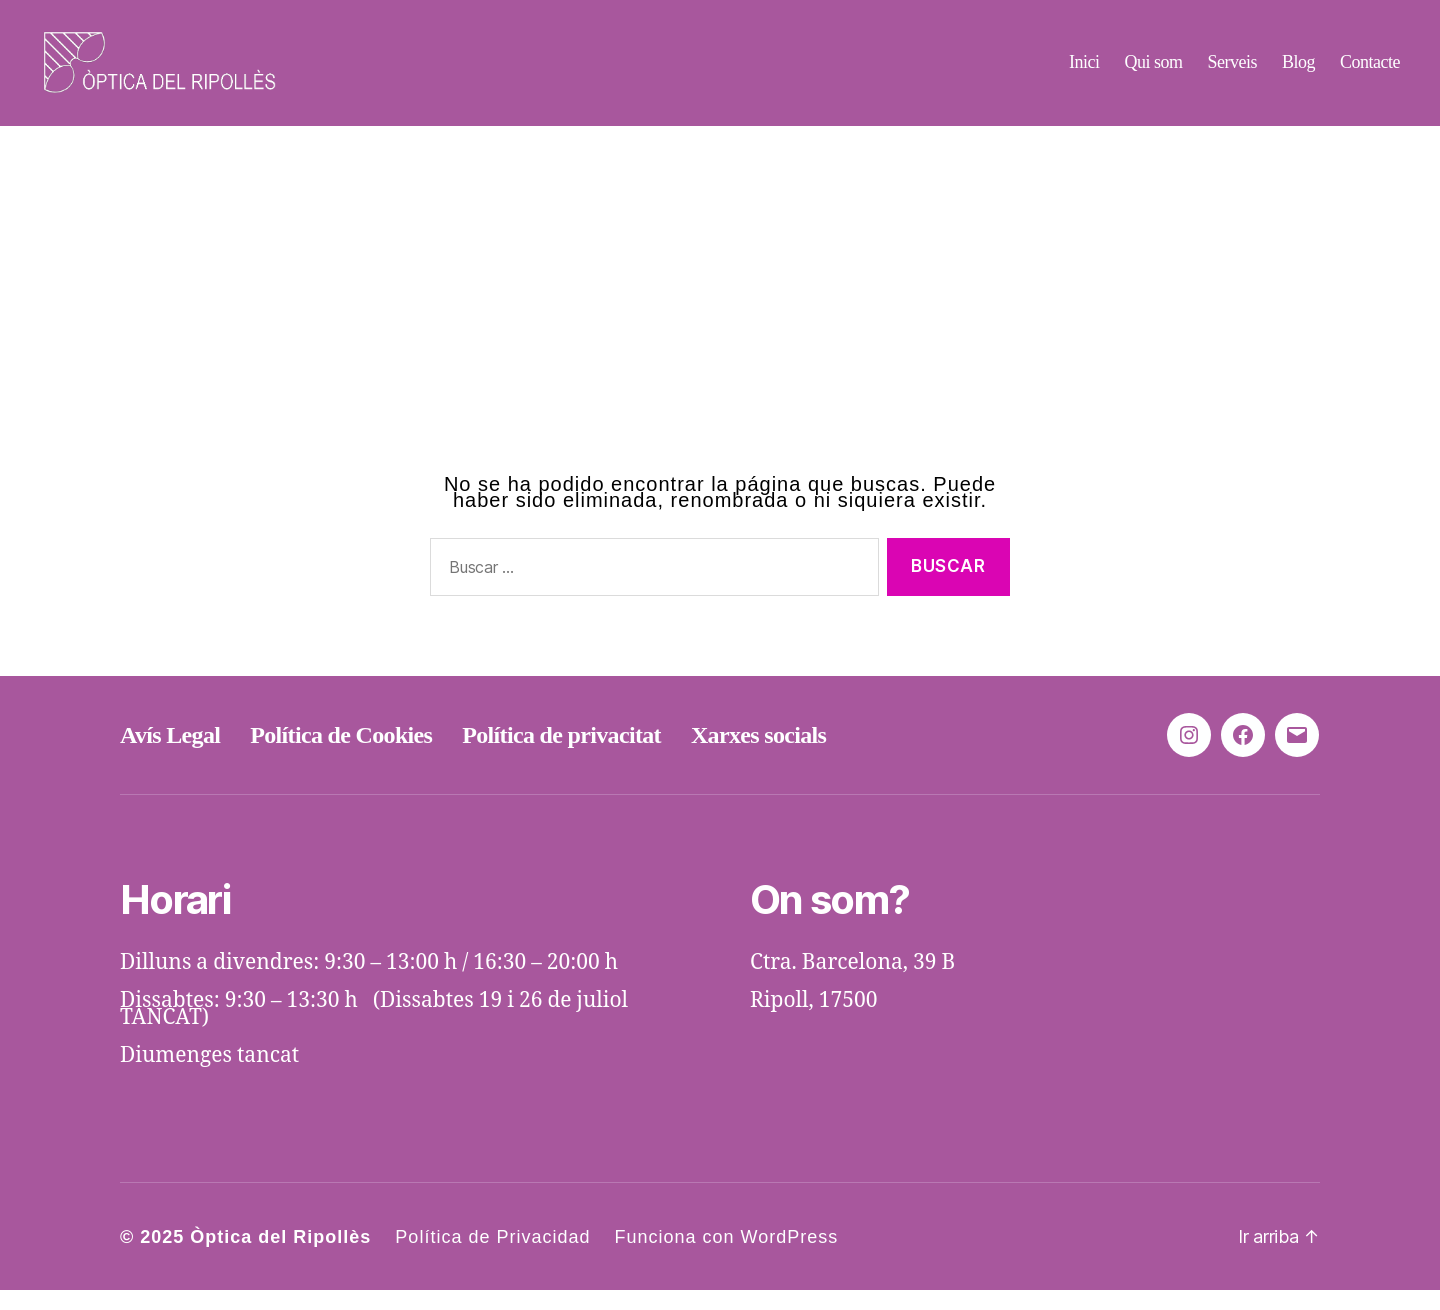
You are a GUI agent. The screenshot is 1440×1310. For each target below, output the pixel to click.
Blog (1298, 72)
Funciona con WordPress (726, 1257)
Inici (1084, 72)
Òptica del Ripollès (280, 1257)
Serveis (1232, 72)
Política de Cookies (341, 755)
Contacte (1370, 72)
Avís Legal (170, 755)
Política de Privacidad (492, 1257)
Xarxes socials (758, 755)
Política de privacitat (561, 755)
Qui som (1153, 72)
